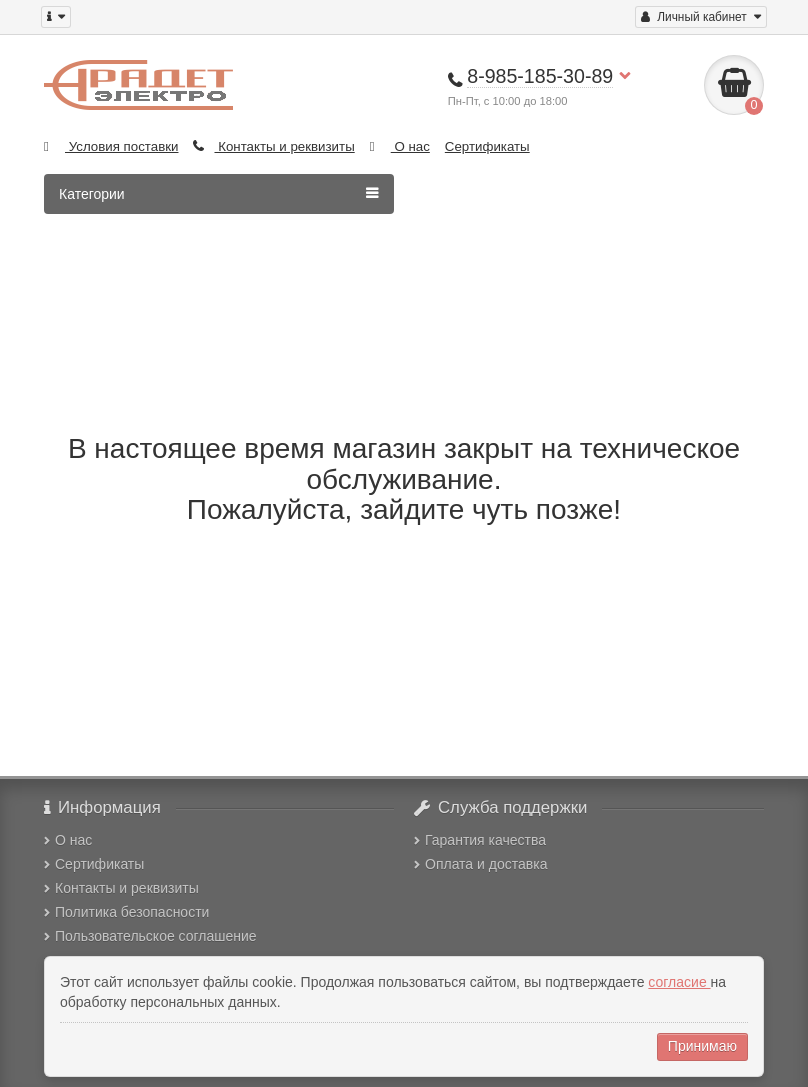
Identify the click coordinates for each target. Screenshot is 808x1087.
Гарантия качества (480, 840)
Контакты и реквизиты (273, 146)
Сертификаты (487, 146)
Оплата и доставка (480, 864)
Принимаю (702, 1046)
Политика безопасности (126, 912)
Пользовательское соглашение (150, 936)
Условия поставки (111, 146)
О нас (400, 146)
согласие (679, 982)
